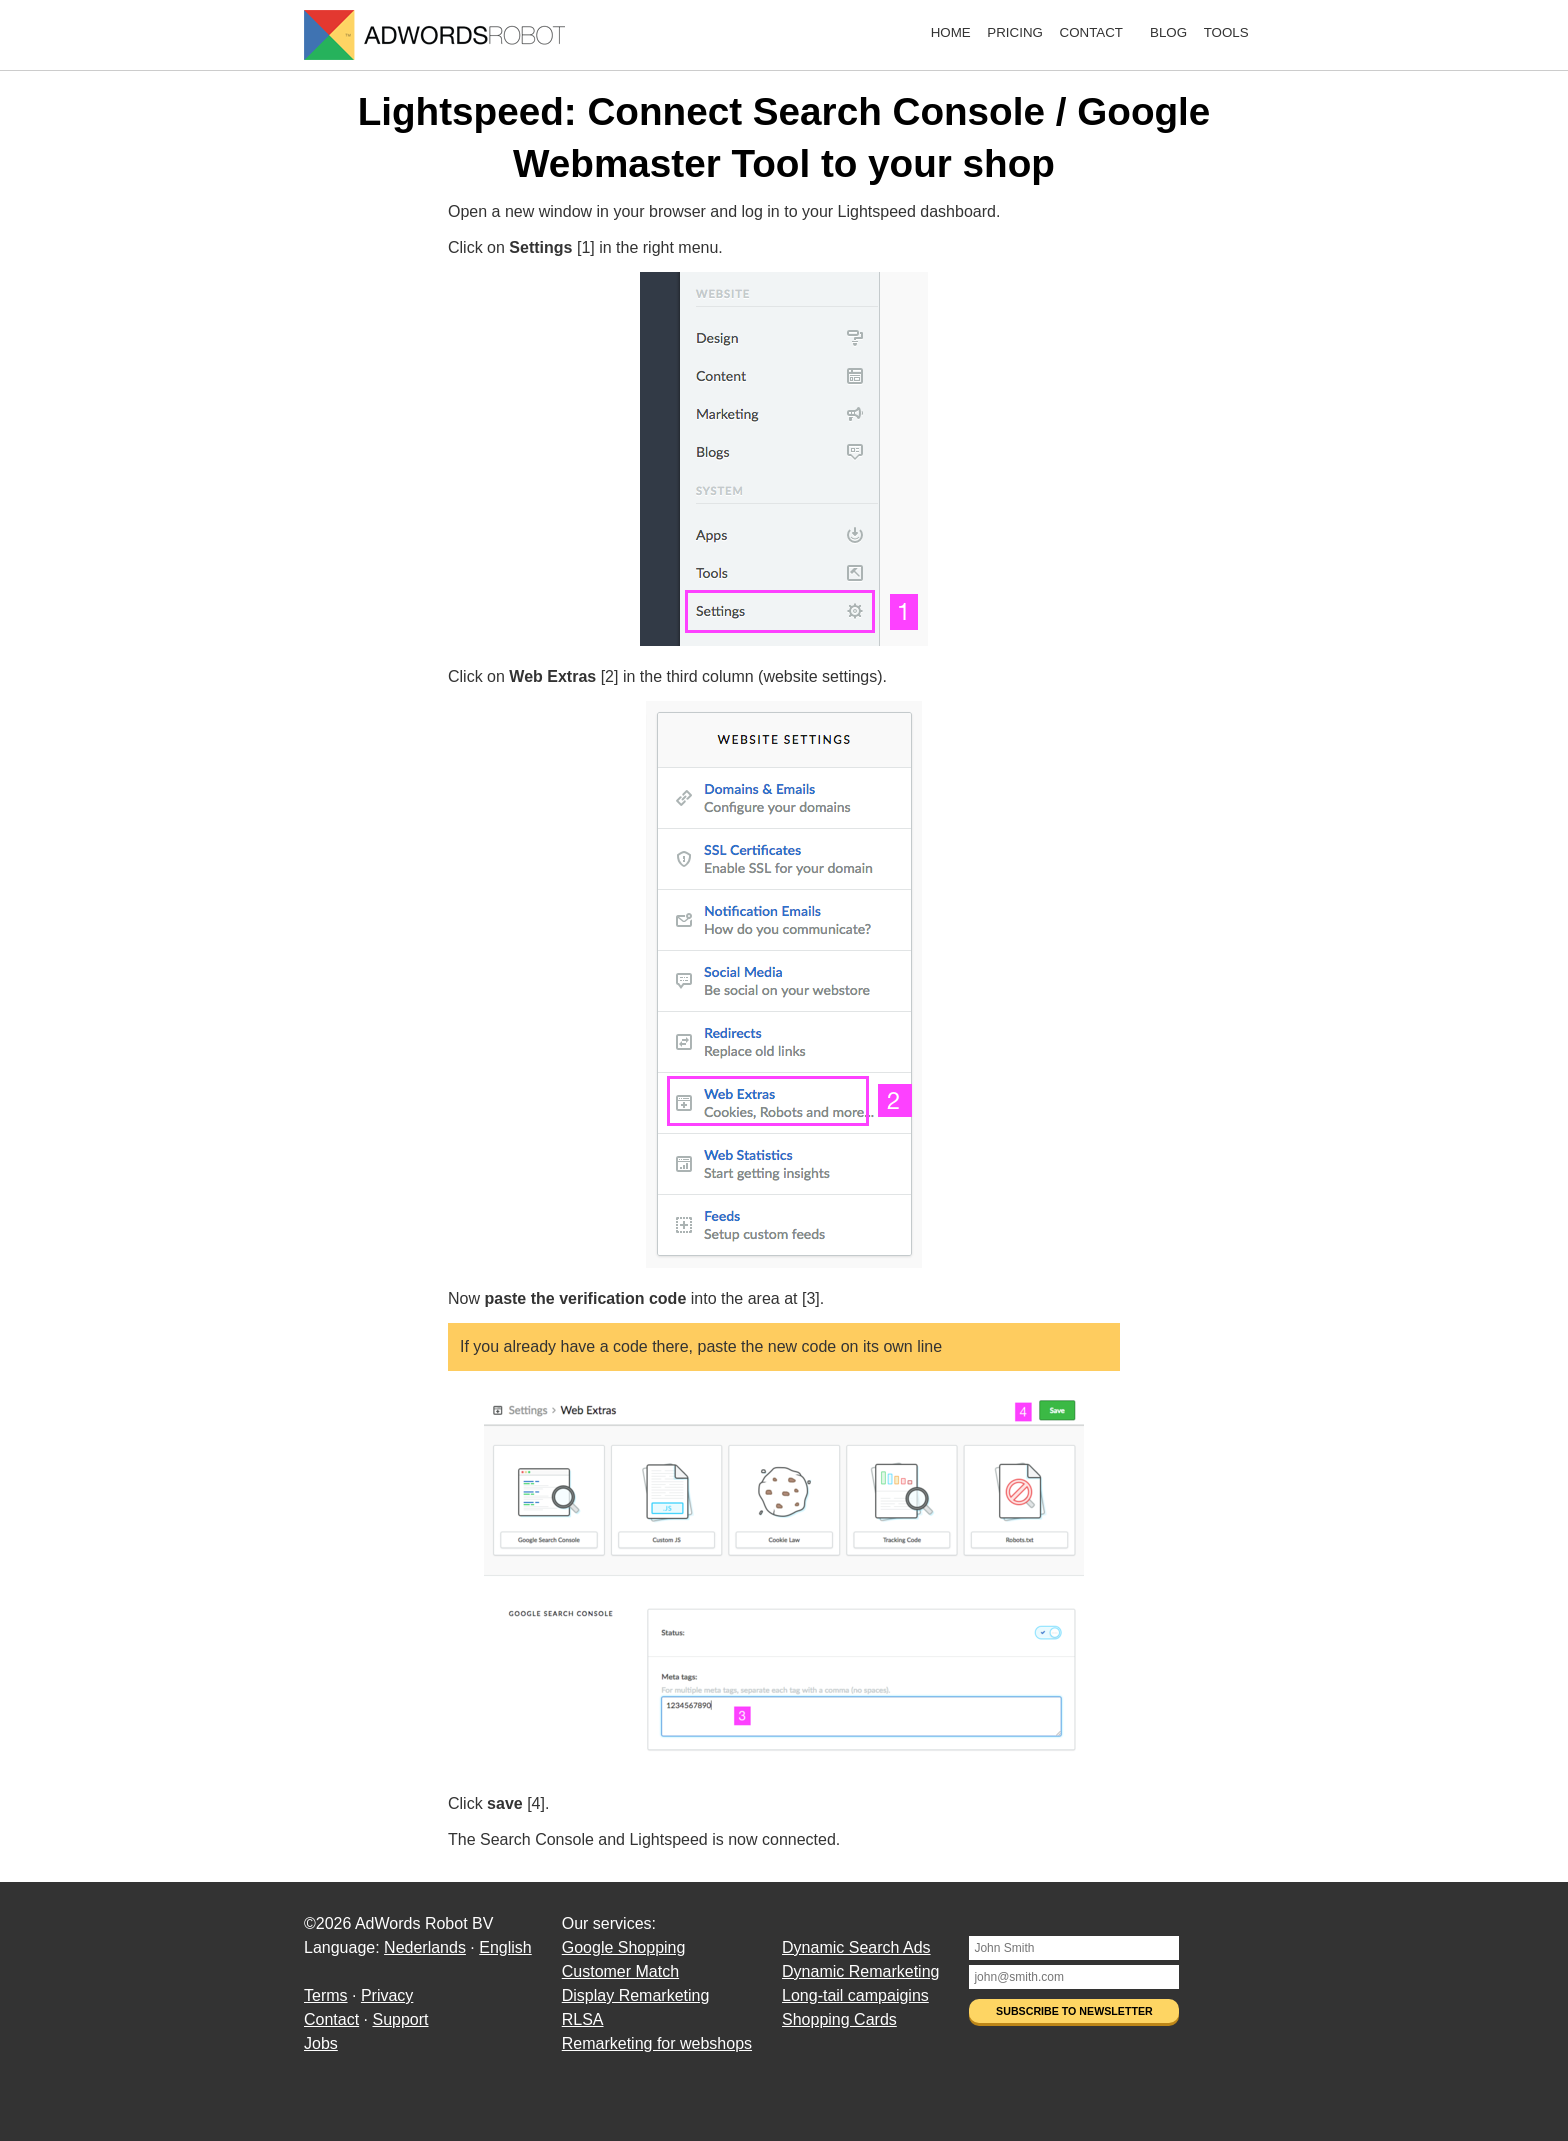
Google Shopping (624, 1947)
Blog (1168, 32)
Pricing (1015, 32)
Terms (326, 1995)
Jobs (321, 2043)
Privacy (387, 1995)
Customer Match (620, 1971)
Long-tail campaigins (855, 1995)
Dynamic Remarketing (860, 1971)
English (505, 1947)
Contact (1091, 32)
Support (400, 2019)
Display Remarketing (636, 1995)
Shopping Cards (839, 2019)
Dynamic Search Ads (856, 1947)
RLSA (583, 2019)
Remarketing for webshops (657, 2043)
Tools (1226, 32)
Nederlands (425, 1947)
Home (951, 32)
